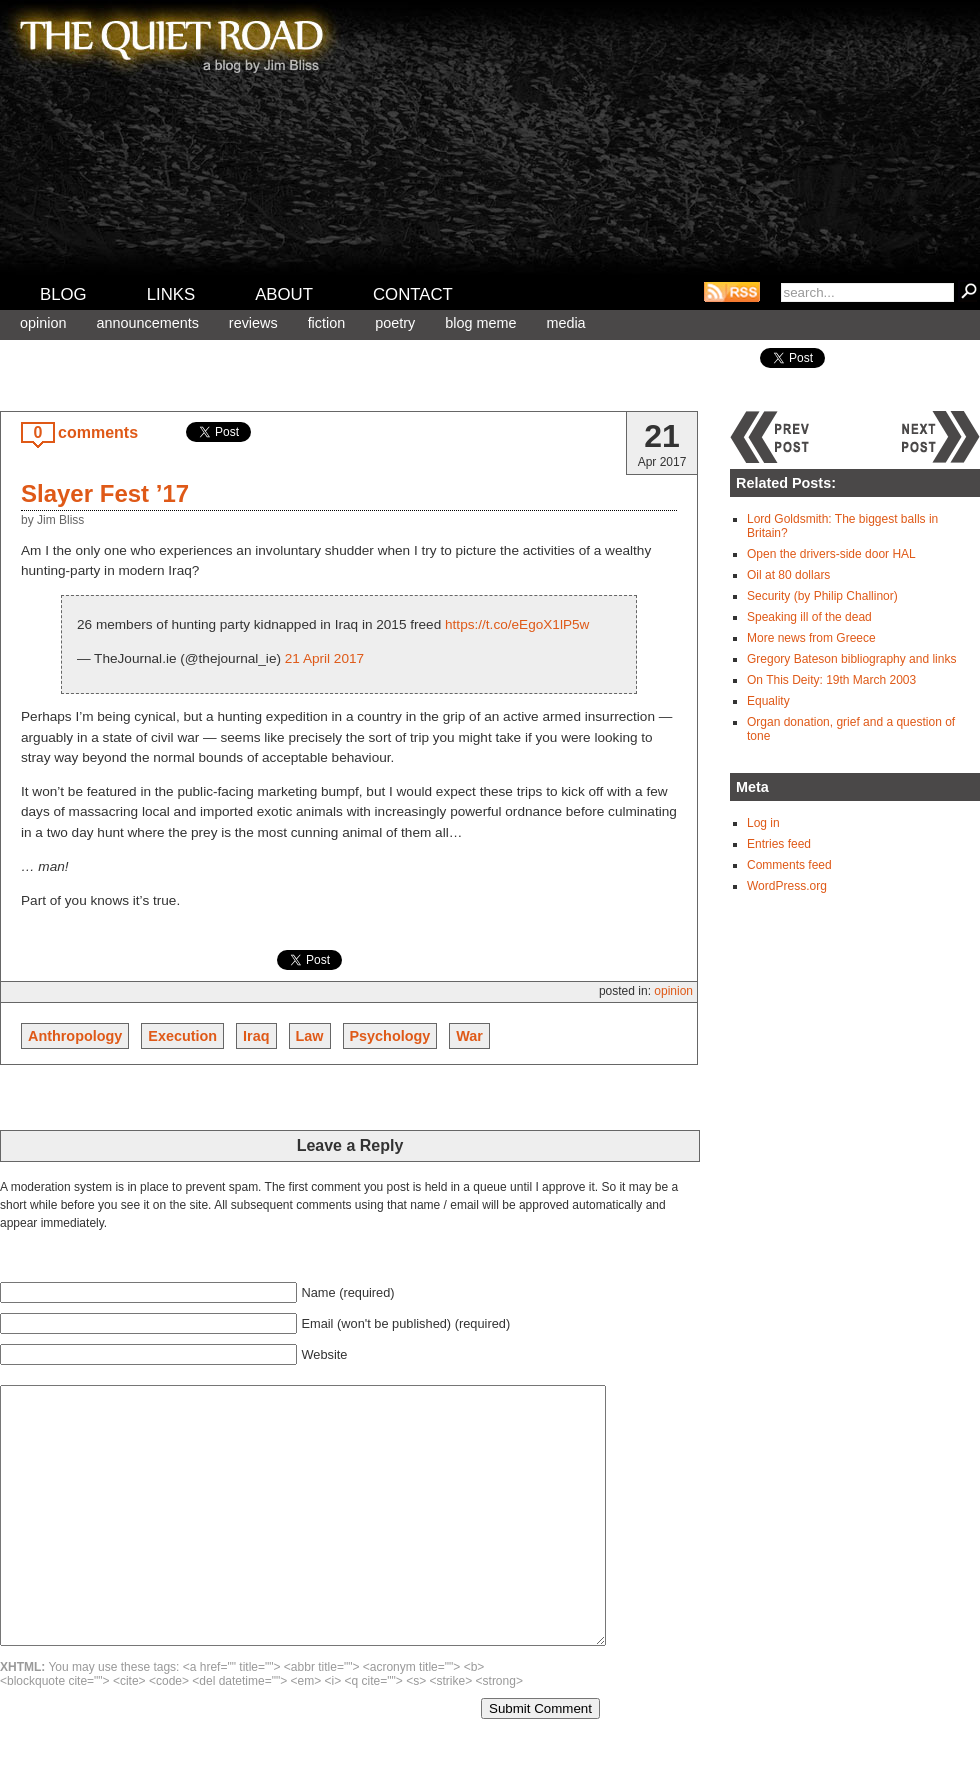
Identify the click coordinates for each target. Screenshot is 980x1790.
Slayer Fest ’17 (105, 493)
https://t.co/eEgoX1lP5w (517, 624)
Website (324, 1354)
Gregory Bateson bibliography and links (851, 659)
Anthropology (75, 1036)
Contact (413, 294)
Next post (940, 437)
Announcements (147, 323)
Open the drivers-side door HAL (831, 554)
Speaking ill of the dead (809, 617)
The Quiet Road (170, 39)
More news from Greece (811, 638)
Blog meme (480, 323)
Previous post (770, 437)
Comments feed (789, 865)
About (284, 294)
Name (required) (347, 1292)
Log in (763, 823)
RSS (732, 292)
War (469, 1036)
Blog (63, 294)
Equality (768, 701)
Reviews (253, 323)
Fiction (327, 323)
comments (98, 432)
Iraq (256, 1036)
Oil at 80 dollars (788, 575)
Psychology (390, 1036)
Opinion (43, 323)
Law (310, 1036)
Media (565, 323)
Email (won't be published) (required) (405, 1323)
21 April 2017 (324, 658)
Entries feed (779, 844)
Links (171, 294)
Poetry (395, 323)
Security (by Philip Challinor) (822, 596)
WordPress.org (787, 886)
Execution (182, 1036)
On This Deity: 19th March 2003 (831, 680)
